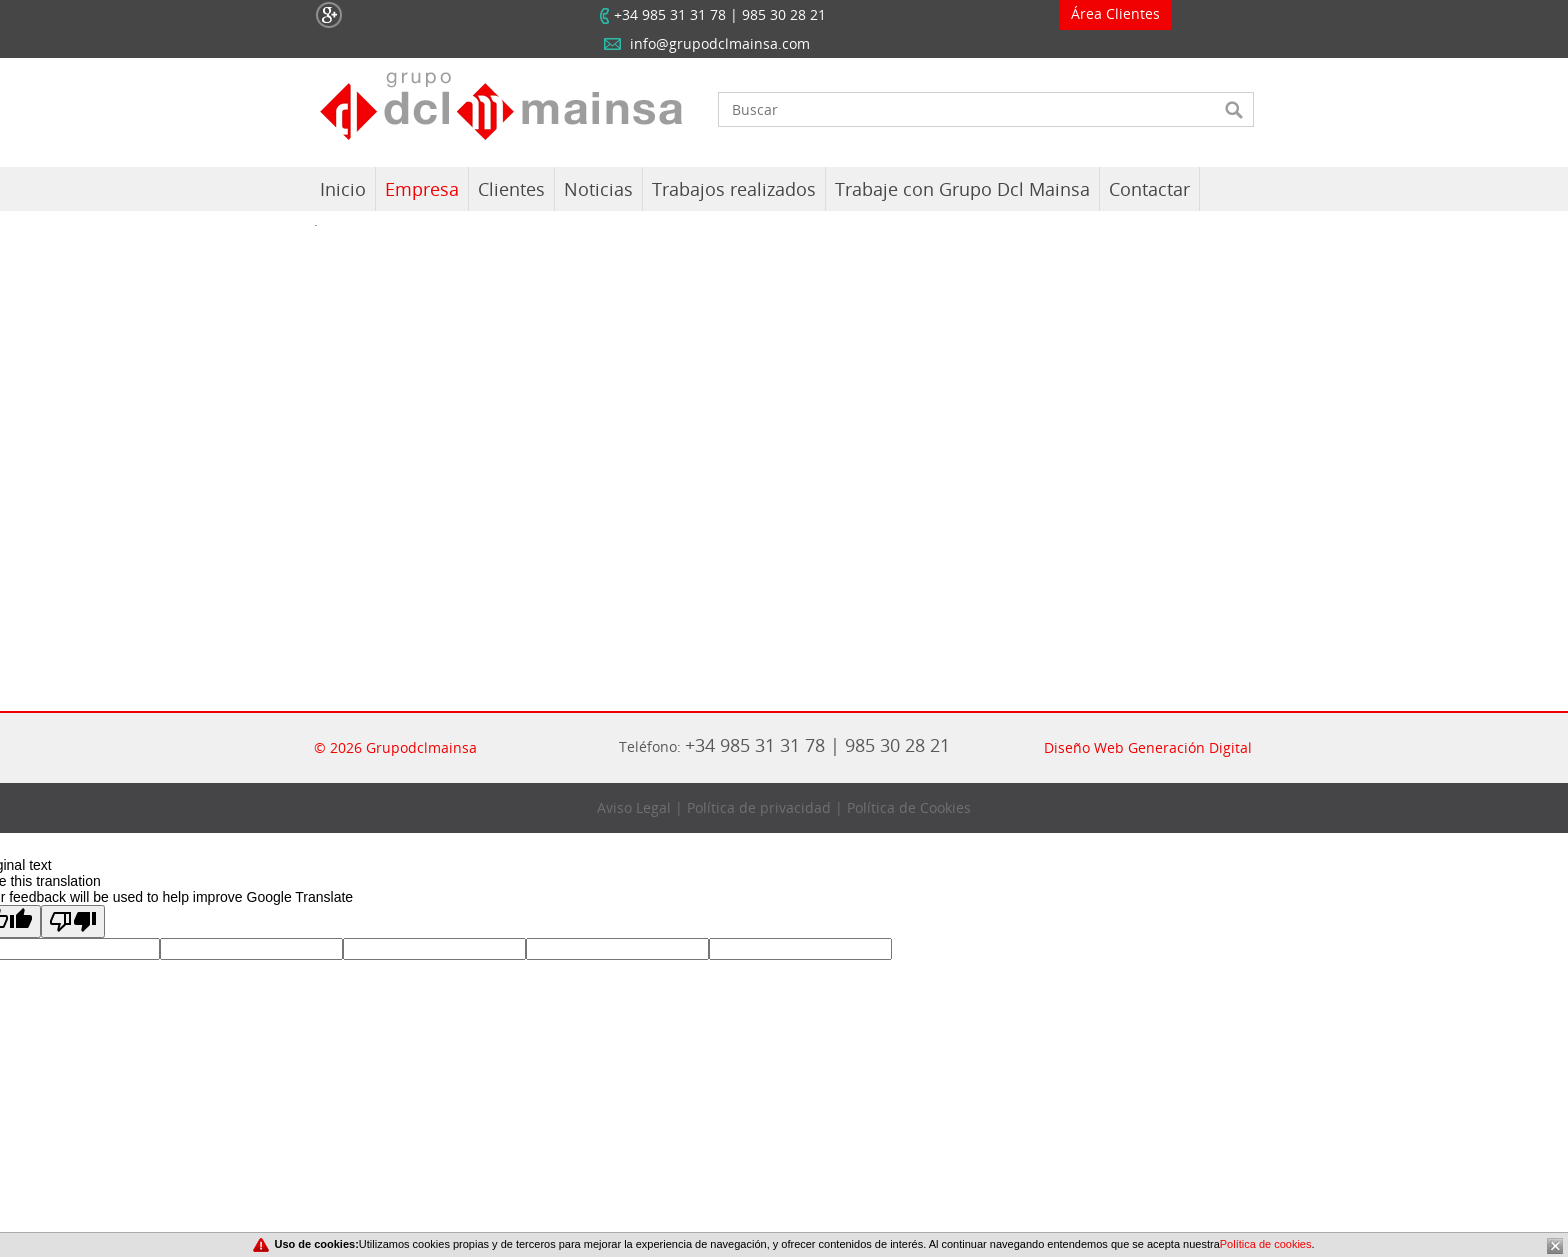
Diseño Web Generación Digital (1148, 747)
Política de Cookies (909, 807)
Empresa (422, 189)
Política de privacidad (759, 807)
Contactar (1149, 189)
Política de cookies (1266, 1244)
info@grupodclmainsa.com (720, 43)
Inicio (343, 189)
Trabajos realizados (734, 189)
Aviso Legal (634, 807)
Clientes (511, 189)
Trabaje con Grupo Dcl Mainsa (962, 189)
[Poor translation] (73, 921)
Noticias (598, 189)
